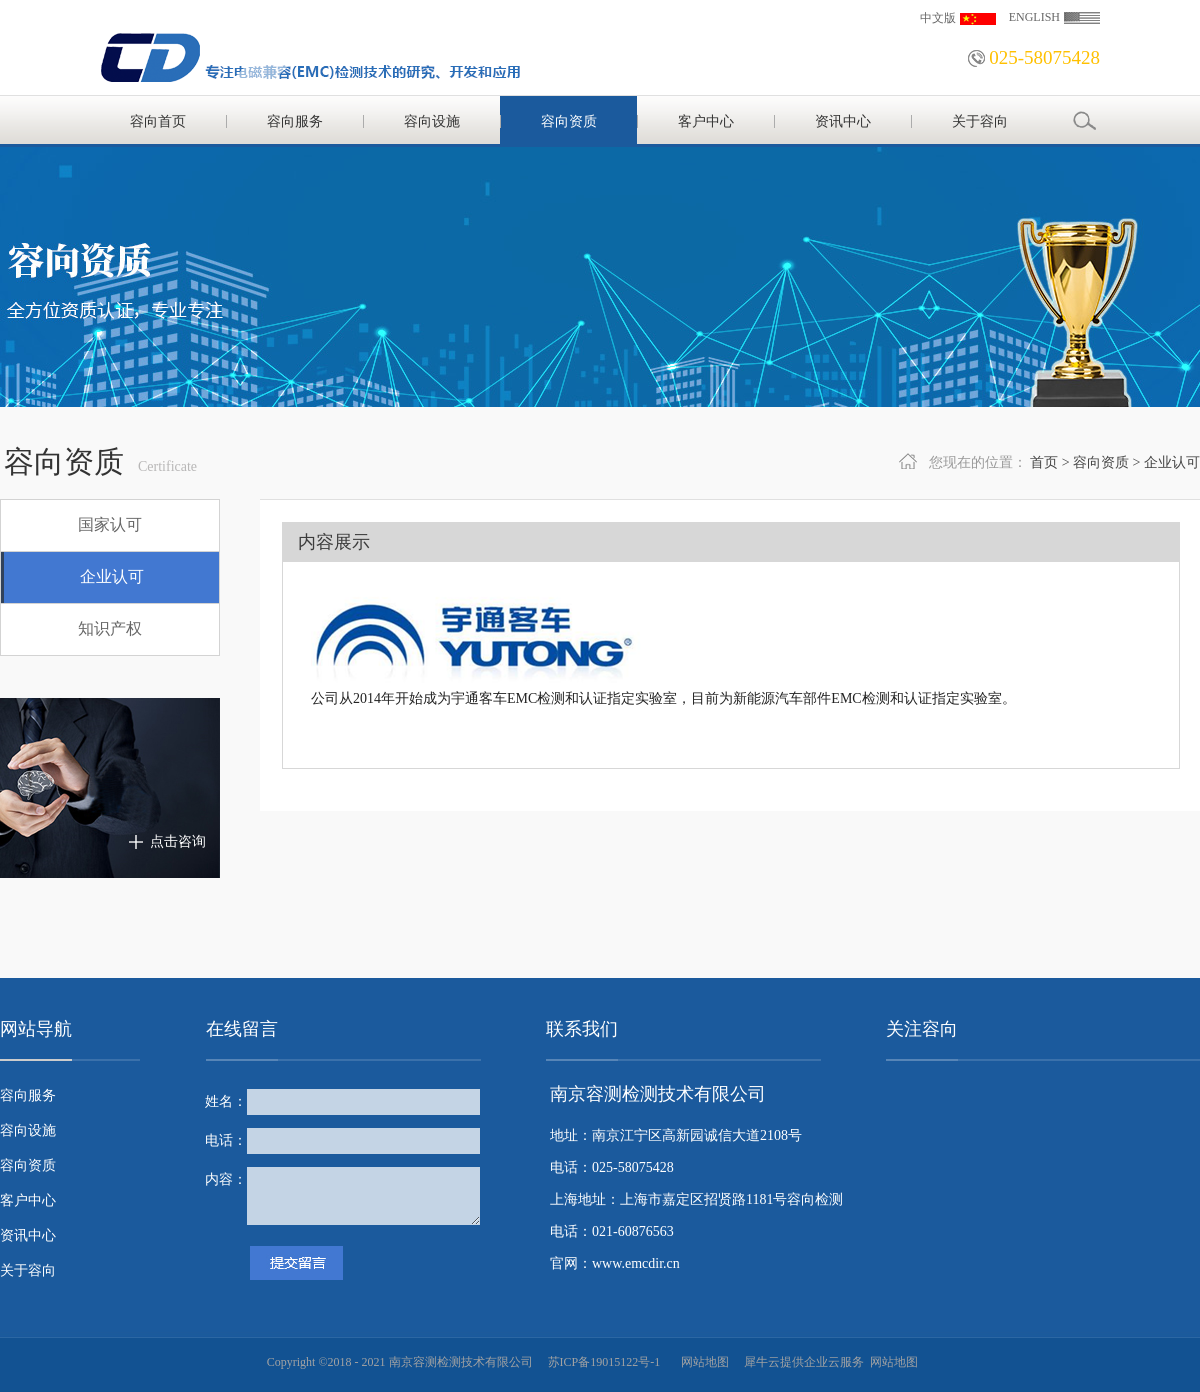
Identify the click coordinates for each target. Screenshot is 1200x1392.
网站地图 (702, 1362)
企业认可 (1172, 462)
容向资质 (1101, 462)
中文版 (938, 18)
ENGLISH (1034, 17)
